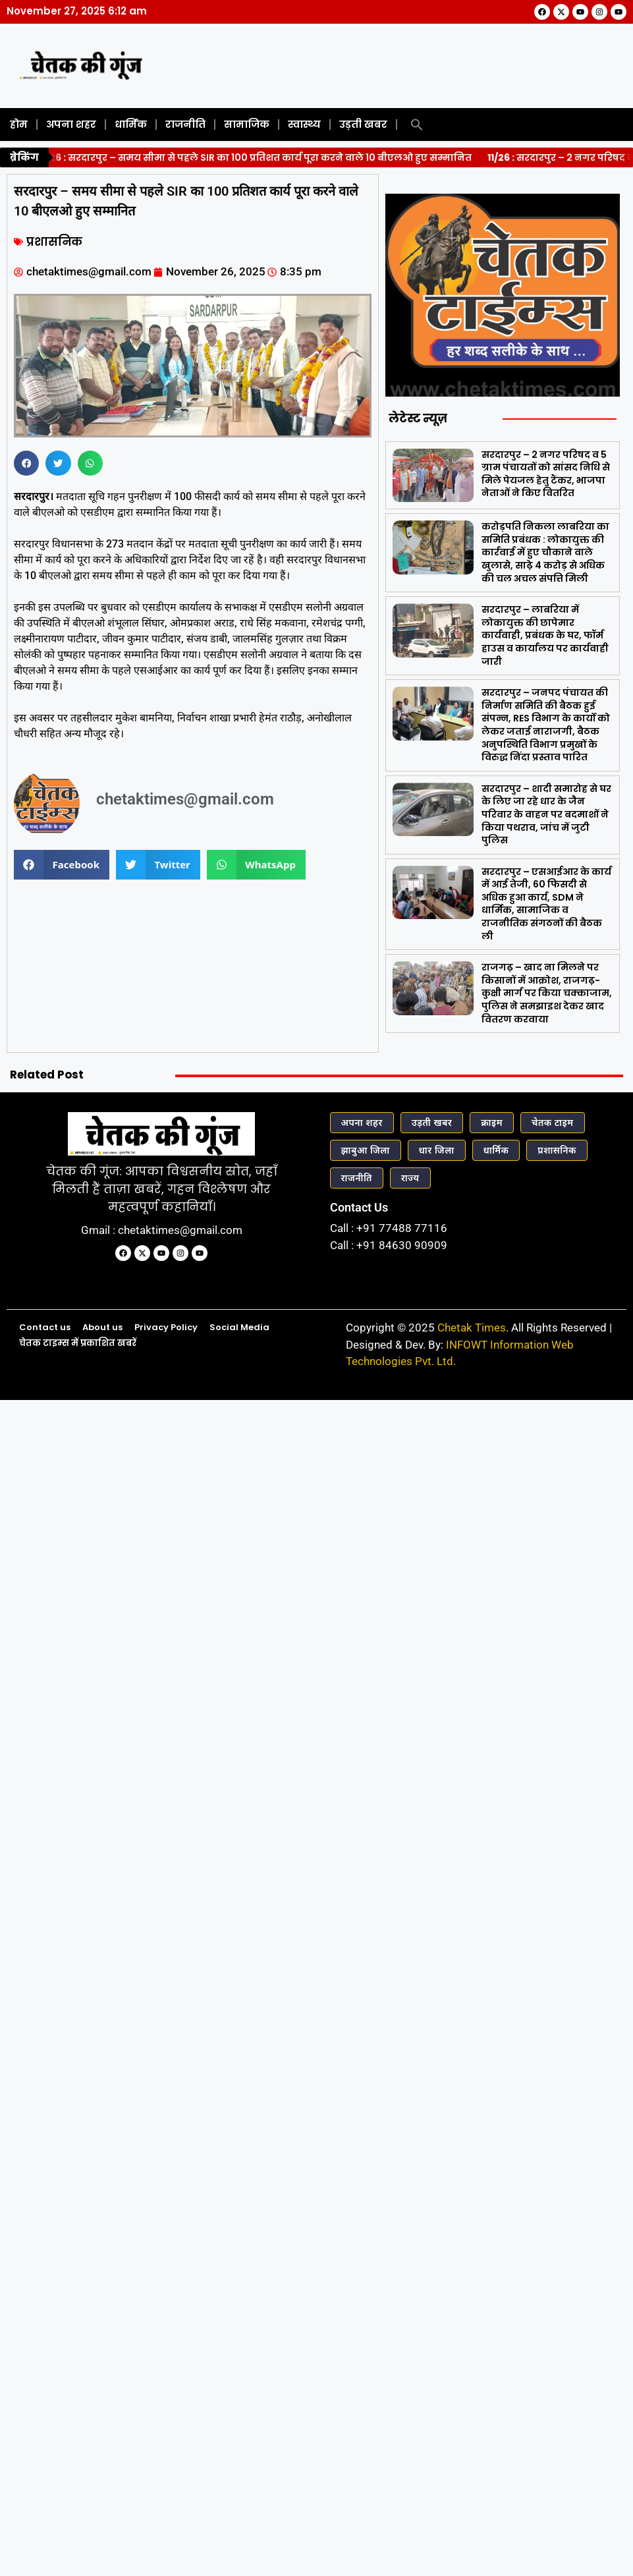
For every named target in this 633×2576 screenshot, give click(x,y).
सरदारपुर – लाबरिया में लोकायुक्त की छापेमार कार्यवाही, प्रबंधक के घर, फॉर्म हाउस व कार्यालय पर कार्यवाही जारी (545, 635)
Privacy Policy (166, 1327)
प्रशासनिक (54, 242)
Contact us (44, 1327)
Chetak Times (471, 1327)
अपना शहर (71, 124)
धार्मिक (131, 124)
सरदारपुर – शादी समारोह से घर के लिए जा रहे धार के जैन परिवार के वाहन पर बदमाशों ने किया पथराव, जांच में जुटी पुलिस (546, 814)
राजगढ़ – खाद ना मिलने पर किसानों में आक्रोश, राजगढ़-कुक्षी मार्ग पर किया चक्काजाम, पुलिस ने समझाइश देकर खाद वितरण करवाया (547, 993)
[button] (417, 124)
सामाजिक (246, 124)
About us (102, 1327)
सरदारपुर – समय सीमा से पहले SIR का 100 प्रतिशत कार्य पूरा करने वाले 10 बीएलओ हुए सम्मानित (258, 157)
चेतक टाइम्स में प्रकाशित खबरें (77, 1343)
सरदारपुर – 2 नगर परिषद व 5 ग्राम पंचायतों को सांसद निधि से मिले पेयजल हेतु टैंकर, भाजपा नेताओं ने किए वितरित (546, 474)
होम (19, 124)
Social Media (239, 1327)
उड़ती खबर (363, 124)
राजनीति (185, 124)
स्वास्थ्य (304, 124)
